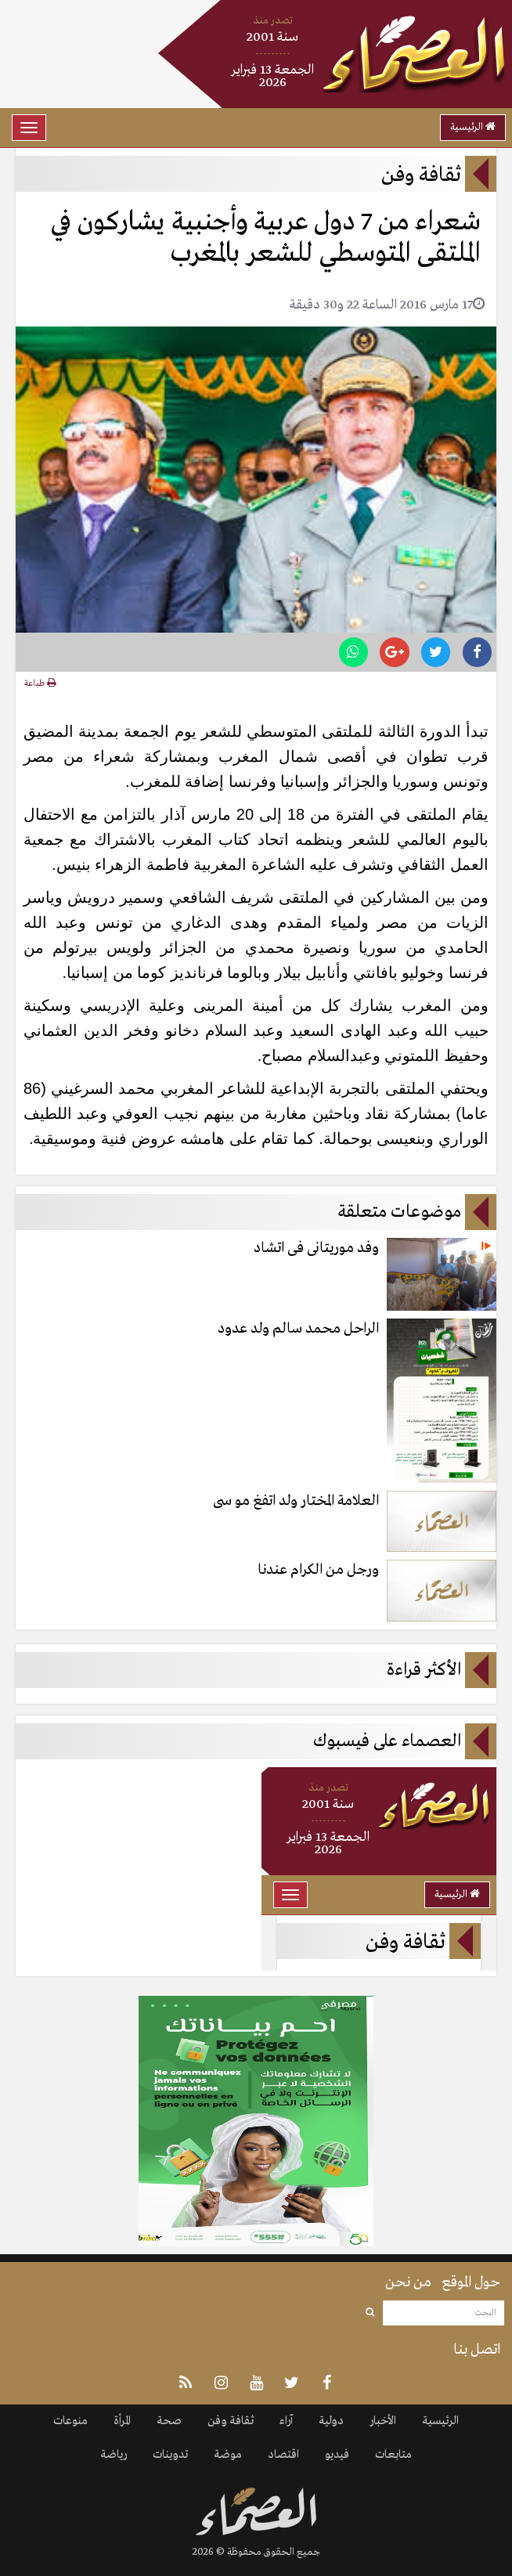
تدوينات (170, 2454)
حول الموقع (471, 2282)
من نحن (408, 2282)
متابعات (393, 2454)
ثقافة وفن (230, 2421)
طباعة (40, 683)
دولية (331, 2421)
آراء (286, 2421)
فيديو (337, 2454)
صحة (169, 2421)
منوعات (70, 2421)
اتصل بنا (476, 2349)
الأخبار (383, 2421)
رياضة (113, 2454)
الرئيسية (473, 127)
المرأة (122, 2421)
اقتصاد (283, 2454)
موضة (228, 2454)
